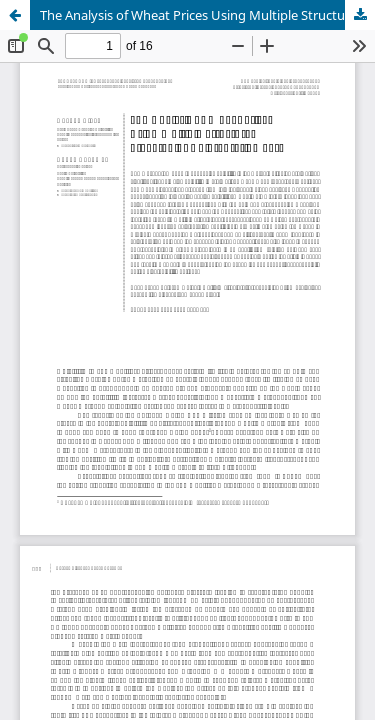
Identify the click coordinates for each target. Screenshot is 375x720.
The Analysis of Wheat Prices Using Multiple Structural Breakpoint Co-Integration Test (207, 15)
